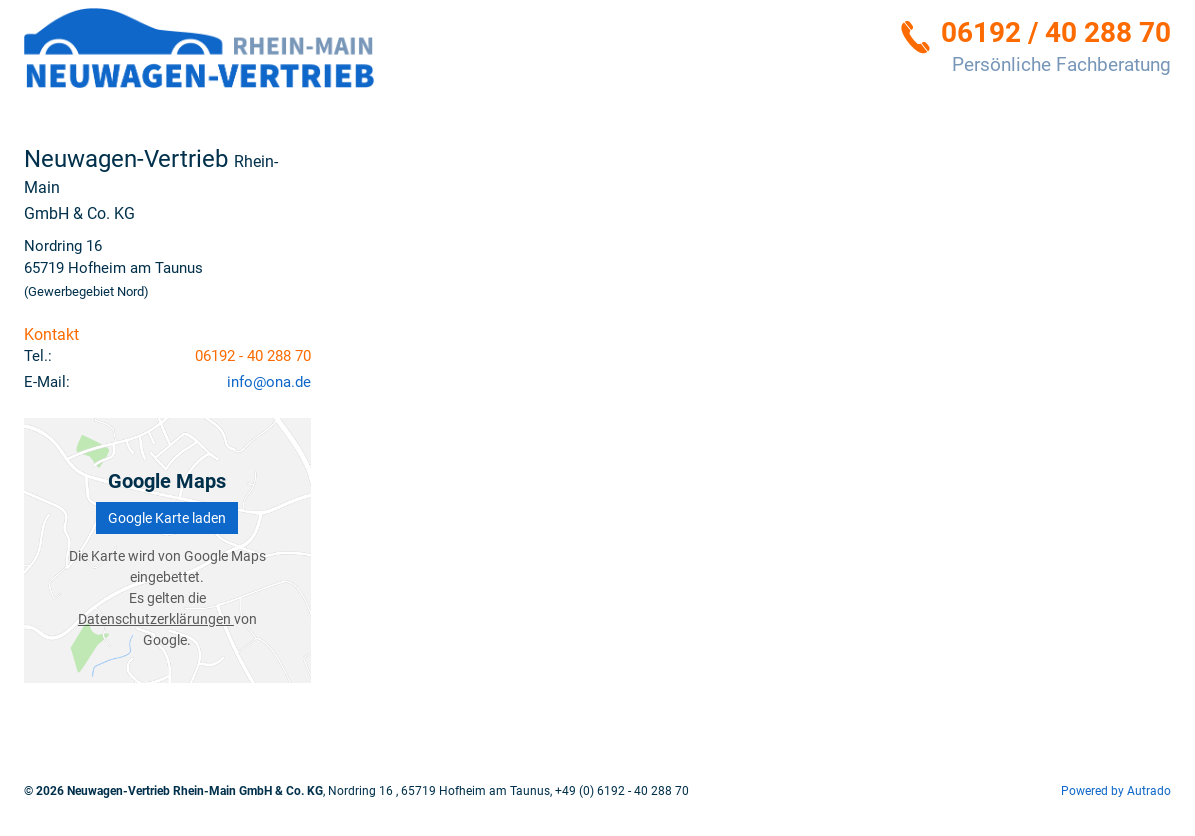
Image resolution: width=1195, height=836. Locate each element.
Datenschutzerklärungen (156, 619)
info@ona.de (269, 382)
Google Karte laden (167, 518)
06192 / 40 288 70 (1056, 32)
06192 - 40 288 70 (253, 356)
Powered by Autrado (1116, 791)
